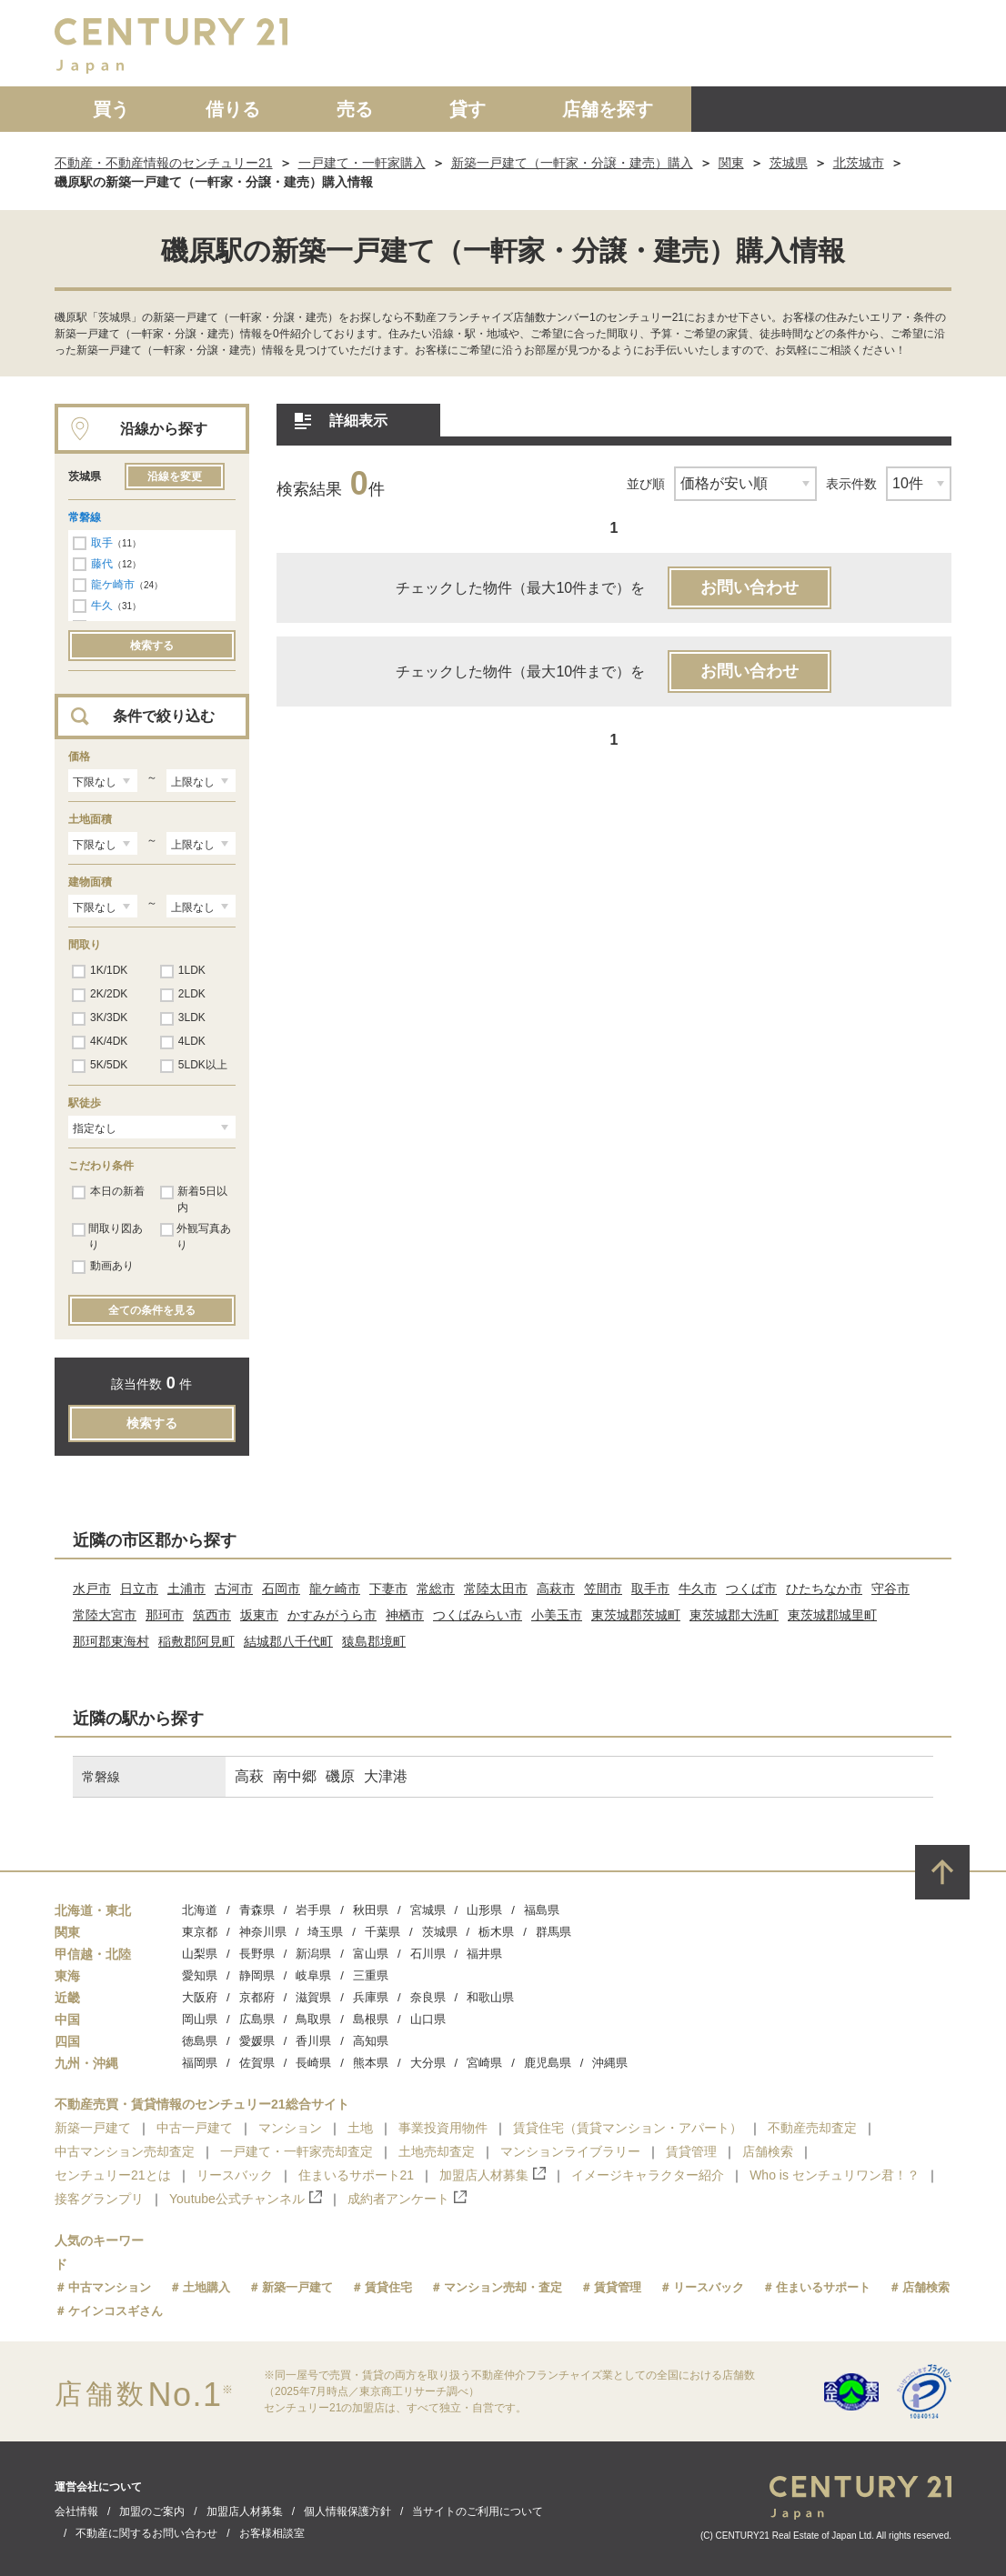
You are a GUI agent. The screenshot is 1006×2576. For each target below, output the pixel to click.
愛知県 (199, 1975)
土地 (360, 2127)
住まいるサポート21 (356, 2175)
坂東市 (259, 1615)
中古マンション (109, 2287)
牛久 (102, 605)
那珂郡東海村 (111, 1641)
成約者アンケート (407, 2198)
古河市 (234, 1588)
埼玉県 (325, 1932)
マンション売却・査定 (503, 2287)
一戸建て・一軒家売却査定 (296, 2151)
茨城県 (789, 162)
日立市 (139, 1588)
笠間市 (603, 1588)
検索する (152, 645)
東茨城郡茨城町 (635, 1615)
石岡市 (281, 1588)
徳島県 (199, 2041)
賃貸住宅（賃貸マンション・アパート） (627, 2127)
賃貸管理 (691, 2151)
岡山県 (199, 2019)
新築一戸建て (93, 2127)
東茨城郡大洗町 (734, 1615)
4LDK (183, 1042)
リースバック (234, 2175)
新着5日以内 (193, 1199)
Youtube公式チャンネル (245, 2198)
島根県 (370, 2019)
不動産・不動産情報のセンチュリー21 (164, 162)
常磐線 (84, 517)
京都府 (257, 1997)
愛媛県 (257, 2041)
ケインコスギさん (115, 2311)
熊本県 (370, 2063)
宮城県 (428, 1910)
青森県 (257, 1910)
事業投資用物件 (443, 2127)
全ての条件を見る (152, 1310)
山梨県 (199, 1953)
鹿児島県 (547, 2063)
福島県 (541, 1910)
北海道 (199, 1910)
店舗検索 (767, 2151)
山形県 (484, 1910)
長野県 (257, 1953)
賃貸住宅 (388, 2287)
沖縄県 (610, 2063)
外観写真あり (195, 1236)
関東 (731, 162)
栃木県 (496, 1932)
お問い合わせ (749, 587)
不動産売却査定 (812, 2127)
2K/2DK (99, 994)
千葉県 (382, 1932)
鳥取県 (313, 2019)
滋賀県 (313, 1997)
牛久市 (698, 1588)
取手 (102, 542)
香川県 (313, 2041)
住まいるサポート (823, 2287)
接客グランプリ (99, 2198)
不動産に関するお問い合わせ (146, 2533)
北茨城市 (858, 162)
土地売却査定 (436, 2151)
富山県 (370, 1953)
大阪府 (199, 1997)
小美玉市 (556, 1615)
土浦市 (186, 1588)
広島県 (257, 2019)
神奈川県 (263, 1932)
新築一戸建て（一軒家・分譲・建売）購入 (572, 162)
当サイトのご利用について (477, 2511)
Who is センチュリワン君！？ (834, 2175)
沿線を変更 (174, 476)
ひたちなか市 (824, 1588)
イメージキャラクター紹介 (647, 2175)
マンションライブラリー (570, 2151)
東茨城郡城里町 (832, 1615)
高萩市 (556, 1588)
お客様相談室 (272, 2533)
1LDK (183, 971)
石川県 (428, 1953)
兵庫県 (370, 1997)
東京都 (199, 1932)
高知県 (370, 2041)
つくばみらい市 (477, 1615)
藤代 (102, 563)
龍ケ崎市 (113, 584)
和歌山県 (490, 1997)
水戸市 (92, 1588)
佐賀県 (257, 2063)
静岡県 (257, 1975)
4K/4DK (99, 1042)
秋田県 (370, 1910)
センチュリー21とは (113, 2175)
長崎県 (313, 2063)
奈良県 (428, 1997)
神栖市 (405, 1615)
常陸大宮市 (104, 1615)
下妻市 (388, 1588)
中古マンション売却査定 (125, 2151)
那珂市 (165, 1615)
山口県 (428, 2019)
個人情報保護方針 (347, 2511)
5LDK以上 (193, 1065)
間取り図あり (107, 1236)
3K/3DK (99, 1018)
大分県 (428, 2063)
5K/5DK (99, 1065)
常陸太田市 (496, 1588)
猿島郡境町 (374, 1641)
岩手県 (313, 1910)
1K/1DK (99, 971)
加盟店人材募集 (492, 2174)
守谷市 (890, 1588)
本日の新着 (108, 1192)
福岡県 (199, 2063)
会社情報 (76, 2511)
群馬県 (553, 1932)
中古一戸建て (194, 2127)
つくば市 (751, 1588)
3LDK (183, 1018)
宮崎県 (484, 2063)
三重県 (370, 1975)
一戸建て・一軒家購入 (362, 162)
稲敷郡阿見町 (196, 1641)
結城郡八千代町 (288, 1641)
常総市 (436, 1588)
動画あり (103, 1266)
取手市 (650, 1588)
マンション (290, 2127)
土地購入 (206, 2287)
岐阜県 (313, 1975)
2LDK (183, 994)
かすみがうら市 (332, 1615)
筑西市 (212, 1615)
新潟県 (313, 1953)
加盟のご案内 (152, 2511)
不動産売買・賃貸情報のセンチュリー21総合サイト (202, 2104)
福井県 (484, 1953)
